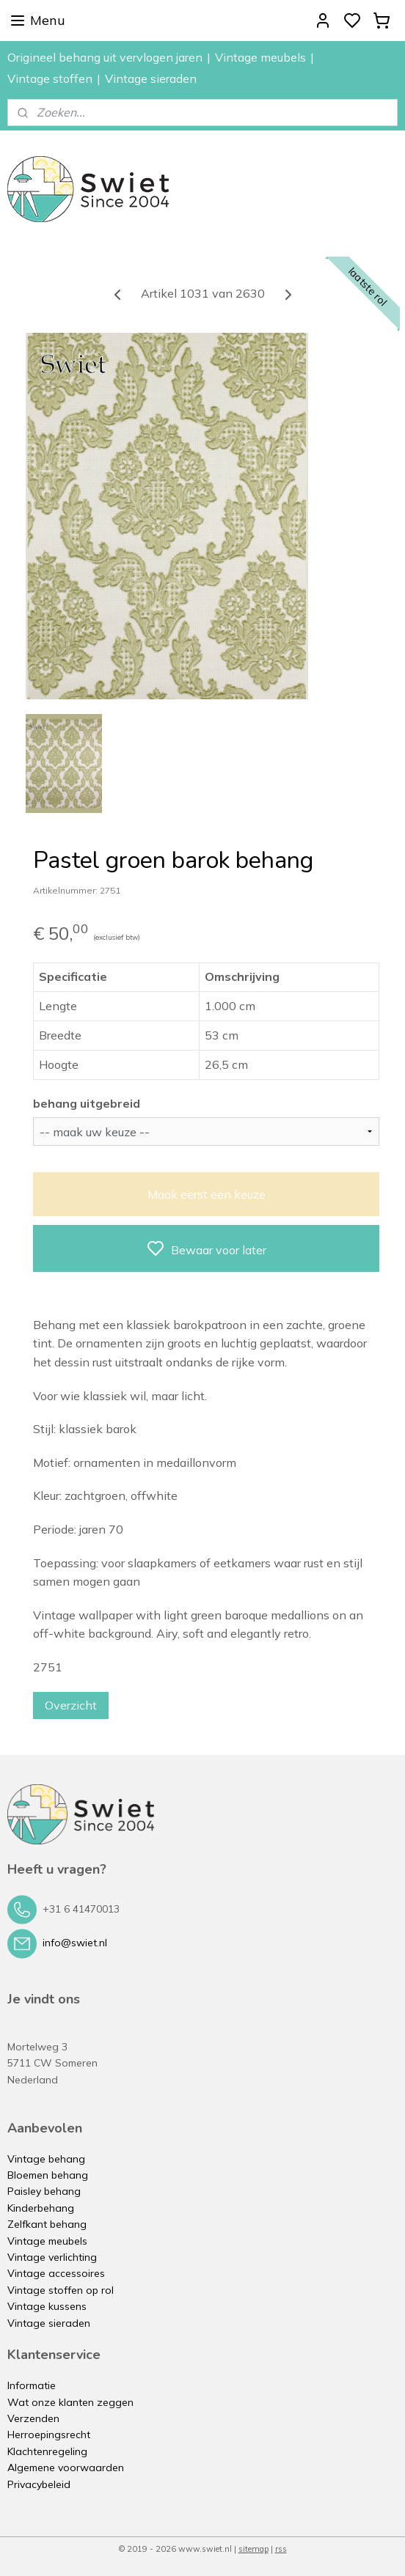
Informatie (31, 2385)
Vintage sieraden (151, 78)
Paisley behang (44, 2191)
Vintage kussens (47, 2306)
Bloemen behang (47, 2175)
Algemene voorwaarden (65, 2467)
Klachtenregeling (47, 2451)
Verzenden (33, 2418)
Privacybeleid (38, 2484)
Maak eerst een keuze (206, 1193)
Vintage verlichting (52, 2257)
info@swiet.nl (75, 1942)
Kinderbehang (40, 2208)
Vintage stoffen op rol (60, 2290)
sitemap (253, 2549)
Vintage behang (46, 2158)
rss (281, 2549)
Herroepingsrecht (48, 2434)
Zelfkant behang (47, 2224)
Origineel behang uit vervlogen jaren (104, 57)
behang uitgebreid (86, 1103)
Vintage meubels (260, 57)
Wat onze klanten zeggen (70, 2402)
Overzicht (71, 1704)
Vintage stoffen (49, 78)
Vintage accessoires (56, 2273)
